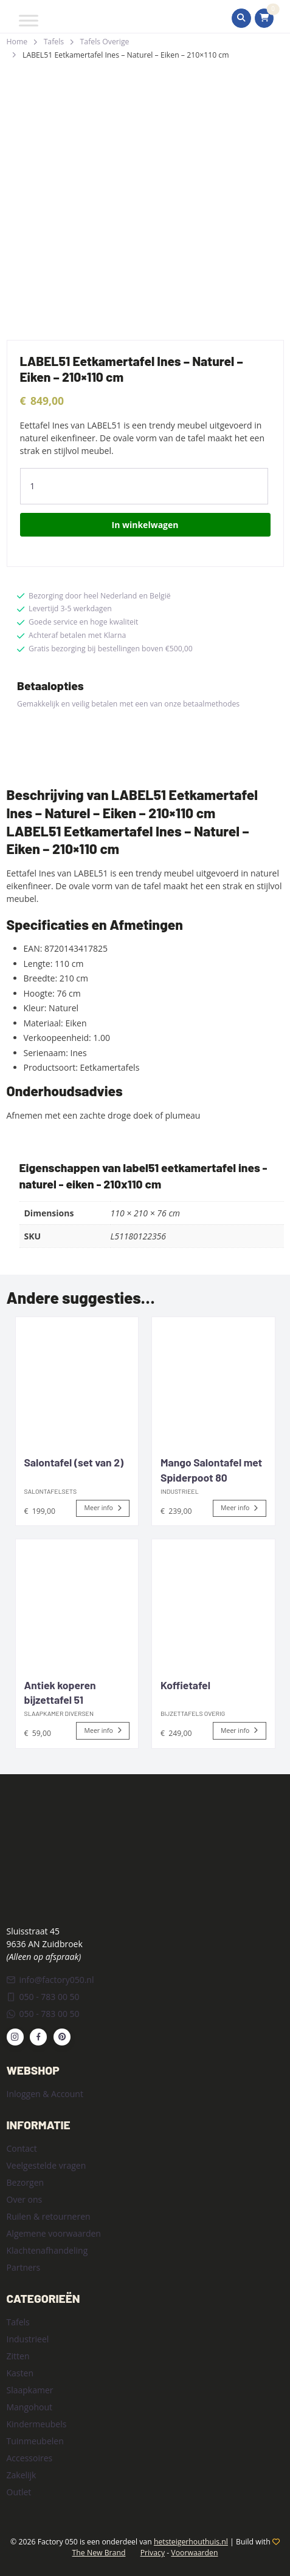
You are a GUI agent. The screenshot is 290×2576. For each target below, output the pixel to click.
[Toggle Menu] (28, 20)
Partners (24, 2267)
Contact (22, 2148)
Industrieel (28, 2339)
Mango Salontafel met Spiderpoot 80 (211, 1470)
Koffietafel (185, 1685)
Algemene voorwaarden (54, 2233)
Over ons (25, 2199)
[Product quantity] (144, 486)
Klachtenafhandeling (47, 2250)
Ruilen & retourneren (49, 2216)
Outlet (19, 2492)
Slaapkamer (30, 2390)
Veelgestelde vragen (46, 2165)
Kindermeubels (37, 2424)
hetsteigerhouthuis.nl (191, 2542)
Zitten (18, 2356)
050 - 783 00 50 (43, 1996)
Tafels (54, 41)
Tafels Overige (104, 41)
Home (17, 41)
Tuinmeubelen (35, 2441)
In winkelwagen (145, 524)
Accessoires (30, 2458)
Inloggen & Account (45, 2094)
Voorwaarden (194, 2552)
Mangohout (30, 2407)
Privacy (152, 2552)
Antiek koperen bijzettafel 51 (60, 1692)
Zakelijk (21, 2475)
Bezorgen (25, 2182)
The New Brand (99, 2552)
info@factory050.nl (50, 1979)
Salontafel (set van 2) (74, 1462)
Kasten (20, 2373)
